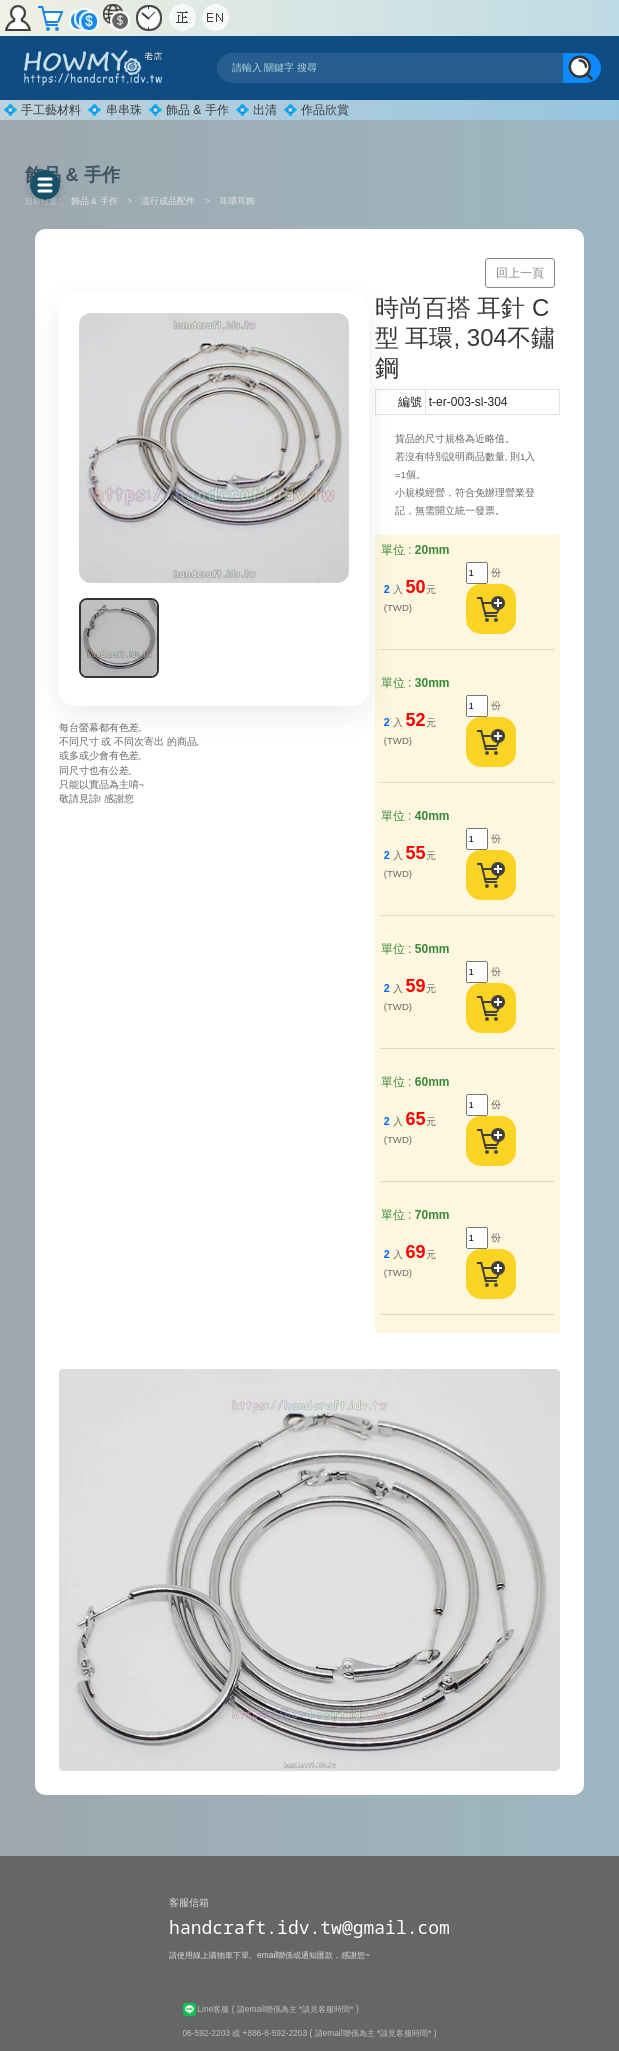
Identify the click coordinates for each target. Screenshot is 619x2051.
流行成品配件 (169, 201)
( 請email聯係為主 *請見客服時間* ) (295, 2009)
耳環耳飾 (237, 201)
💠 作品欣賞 (316, 110)
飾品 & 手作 (96, 201)
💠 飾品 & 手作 (188, 110)
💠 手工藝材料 (42, 110)
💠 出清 (256, 110)
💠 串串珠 (114, 110)
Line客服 (206, 2009)
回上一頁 (520, 273)
